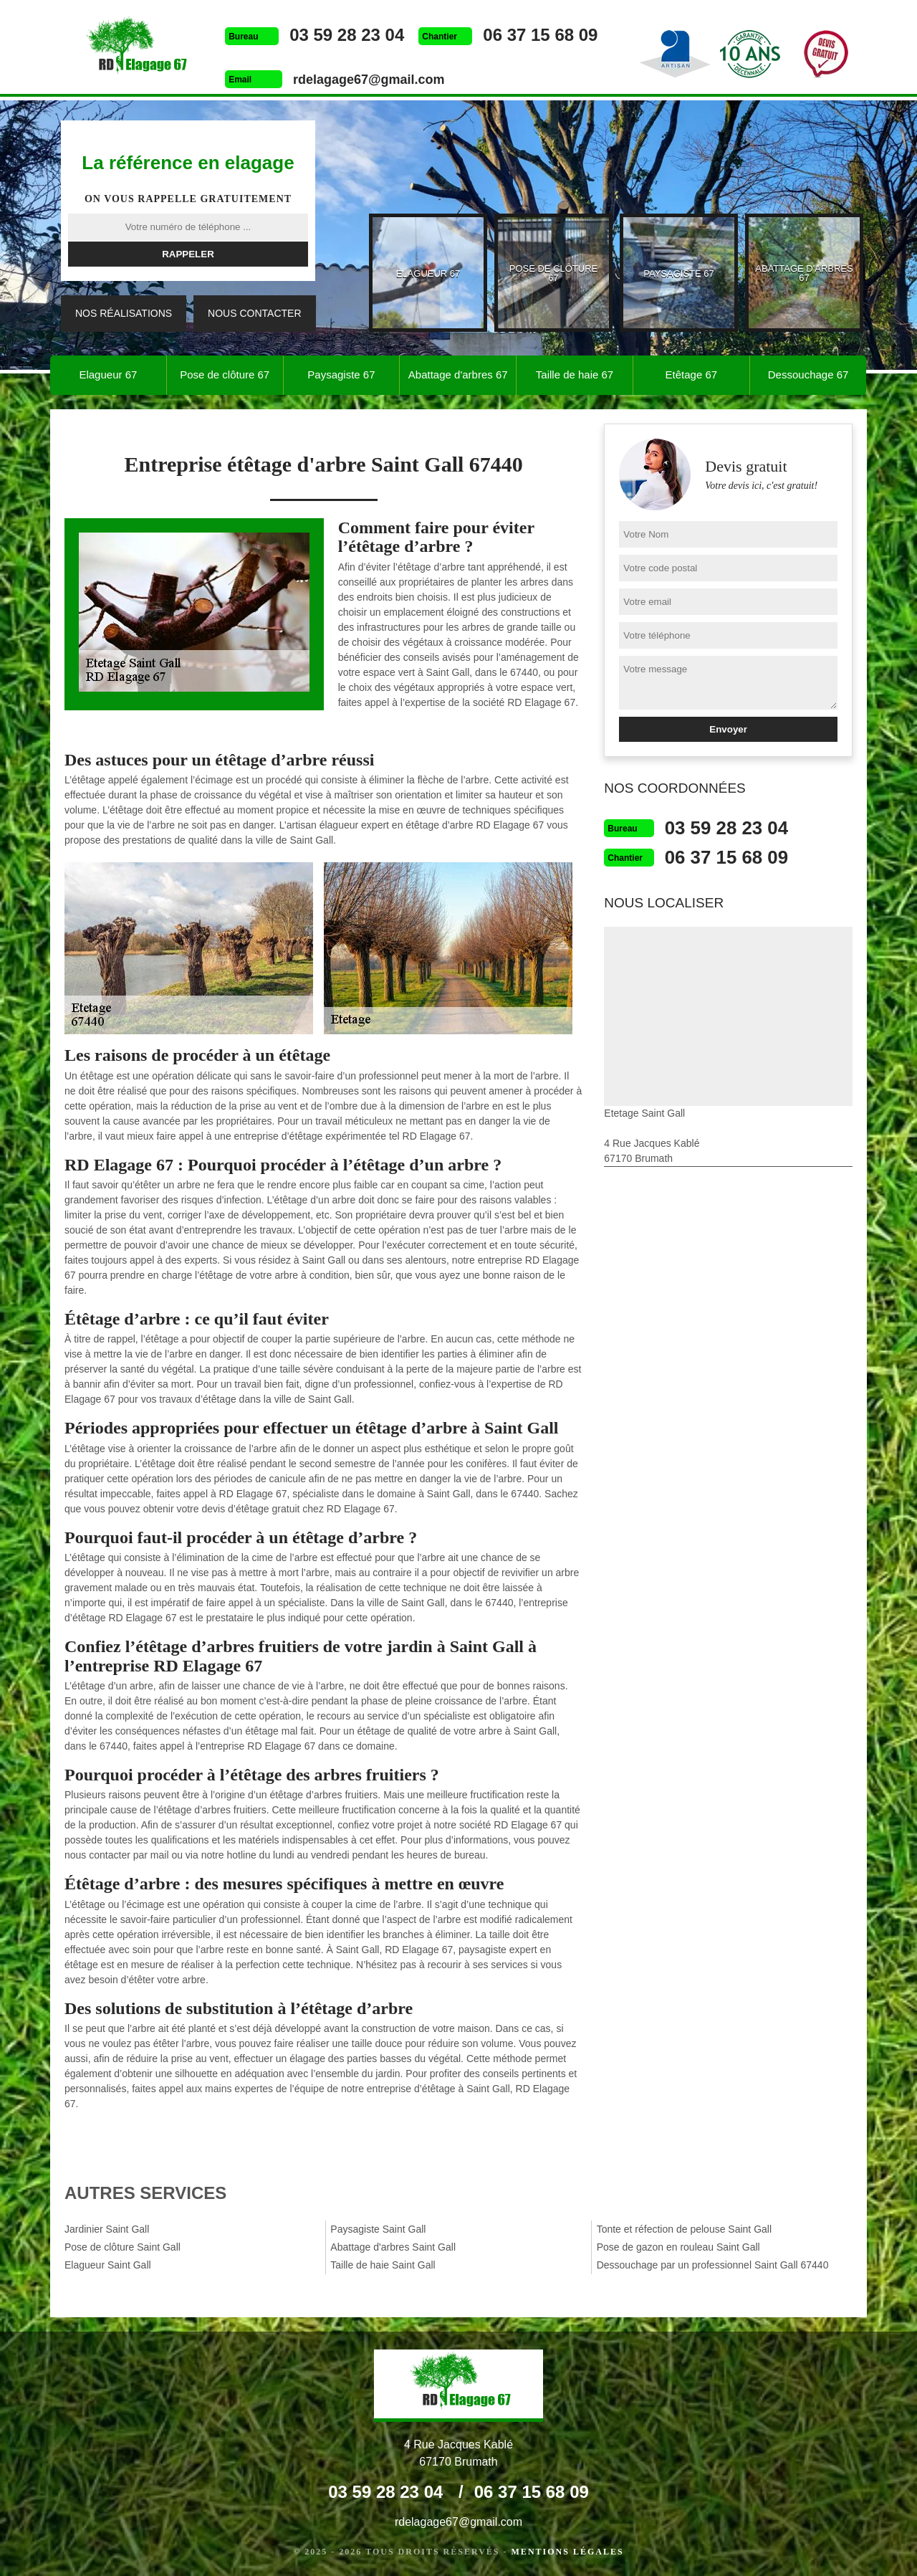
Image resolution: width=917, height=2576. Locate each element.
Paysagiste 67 (341, 374)
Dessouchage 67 (808, 374)
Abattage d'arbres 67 (458, 374)
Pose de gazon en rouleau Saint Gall (678, 2247)
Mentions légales (568, 2552)
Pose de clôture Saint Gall (122, 2247)
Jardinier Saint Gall (106, 2229)
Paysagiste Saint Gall (378, 2229)
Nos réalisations (123, 313)
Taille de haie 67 (574, 374)
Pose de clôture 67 (224, 374)
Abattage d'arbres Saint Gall (393, 2247)
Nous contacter (254, 313)
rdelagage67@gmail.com (366, 79)
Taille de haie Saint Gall (382, 2265)
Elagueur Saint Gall (107, 2265)
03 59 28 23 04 (344, 34)
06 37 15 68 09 (537, 34)
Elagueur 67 (108, 374)
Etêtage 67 (692, 374)
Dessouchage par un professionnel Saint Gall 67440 (713, 2265)
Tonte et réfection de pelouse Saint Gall (684, 2229)
